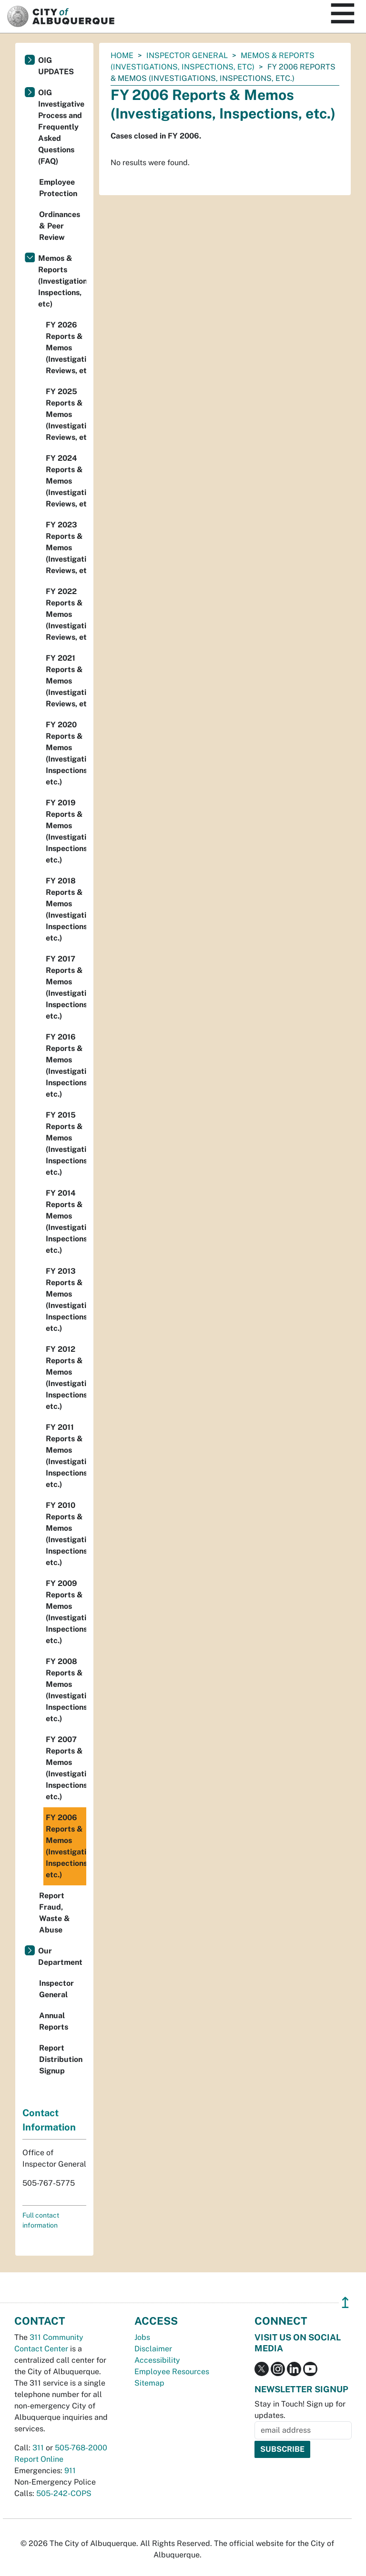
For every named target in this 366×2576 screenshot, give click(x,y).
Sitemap (149, 2383)
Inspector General (187, 55)
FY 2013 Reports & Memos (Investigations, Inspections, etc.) (66, 1300)
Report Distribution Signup (60, 2059)
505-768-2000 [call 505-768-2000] (81, 2447)
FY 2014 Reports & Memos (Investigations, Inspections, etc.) (66, 1222)
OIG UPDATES (56, 66)
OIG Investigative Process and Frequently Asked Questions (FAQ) (61, 127)
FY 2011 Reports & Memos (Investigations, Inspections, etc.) (66, 1456)
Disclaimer (153, 2348)
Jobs (142, 2337)
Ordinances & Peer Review (59, 226)
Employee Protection (58, 188)
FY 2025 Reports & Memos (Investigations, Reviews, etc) (66, 414)
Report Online (38, 2459)
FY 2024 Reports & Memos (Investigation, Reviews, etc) (66, 481)
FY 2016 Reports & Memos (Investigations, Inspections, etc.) (66, 1065)
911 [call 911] (70, 2470)
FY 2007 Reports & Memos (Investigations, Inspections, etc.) (66, 1768)
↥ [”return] (345, 2302)
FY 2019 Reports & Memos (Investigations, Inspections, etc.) (66, 831)
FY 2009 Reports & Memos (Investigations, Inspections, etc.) (66, 1612)
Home (122, 55)
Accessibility (157, 2360)
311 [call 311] (38, 2447)
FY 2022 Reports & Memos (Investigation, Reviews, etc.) (66, 614)
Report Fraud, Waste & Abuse (54, 1912)
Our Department (60, 1956)
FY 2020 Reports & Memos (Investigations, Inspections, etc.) (66, 753)
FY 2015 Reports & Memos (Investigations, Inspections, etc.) (66, 1143)
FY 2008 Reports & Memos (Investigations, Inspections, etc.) (66, 1690)
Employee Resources (171, 2371)
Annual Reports (53, 2021)
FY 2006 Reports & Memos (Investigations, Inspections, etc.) (66, 1846)
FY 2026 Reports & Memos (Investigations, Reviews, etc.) (66, 347)
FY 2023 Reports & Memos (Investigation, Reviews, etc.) (66, 547)
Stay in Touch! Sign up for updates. (300, 2409)
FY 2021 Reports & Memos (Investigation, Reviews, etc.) (66, 681)
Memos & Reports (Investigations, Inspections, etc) (62, 281)
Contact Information (49, 2120)
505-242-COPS (64, 2493)
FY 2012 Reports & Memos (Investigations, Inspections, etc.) (66, 1378)
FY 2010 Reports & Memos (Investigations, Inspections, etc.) (66, 1534)
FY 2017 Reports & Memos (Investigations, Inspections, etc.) (66, 987)
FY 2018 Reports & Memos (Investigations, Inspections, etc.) (66, 909)
